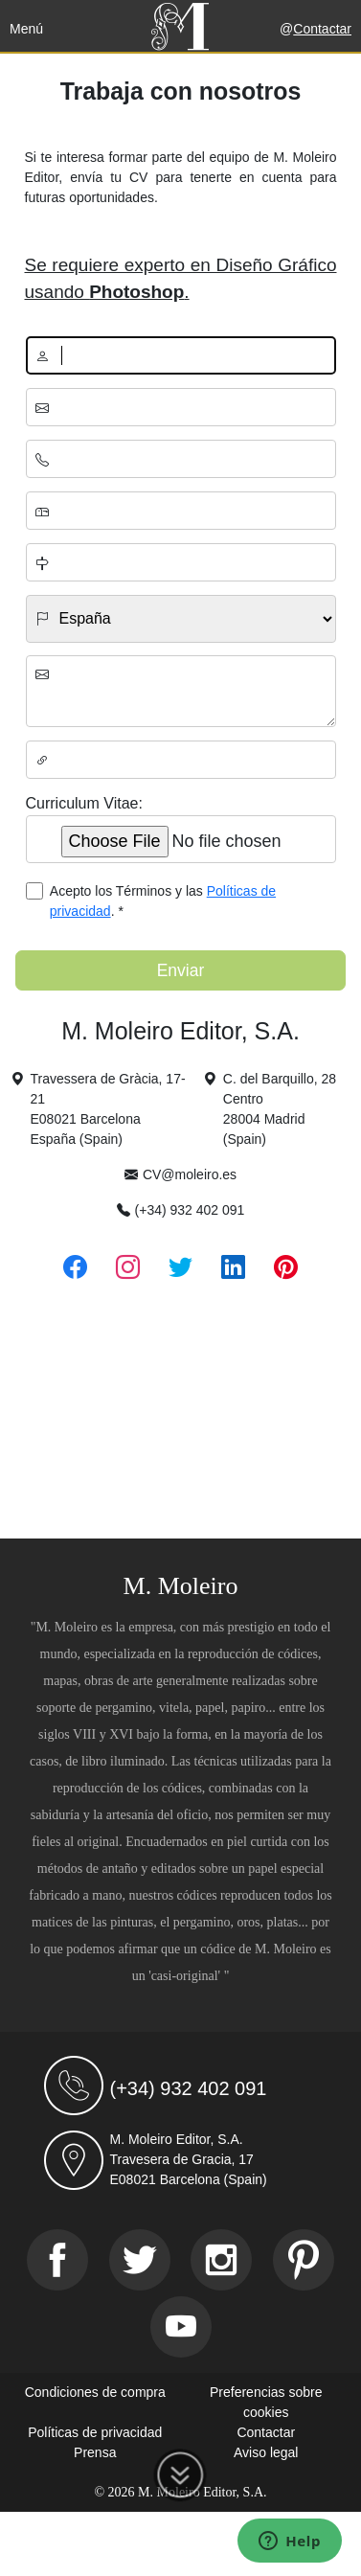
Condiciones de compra (95, 2392)
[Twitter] (139, 2260)
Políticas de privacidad (95, 2432)
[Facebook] (57, 2260)
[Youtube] (181, 2327)
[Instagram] (221, 2260)
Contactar (322, 28)
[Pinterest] (303, 2260)
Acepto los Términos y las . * (163, 901)
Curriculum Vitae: (84, 803)
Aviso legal (266, 2452)
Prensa (95, 2452)
